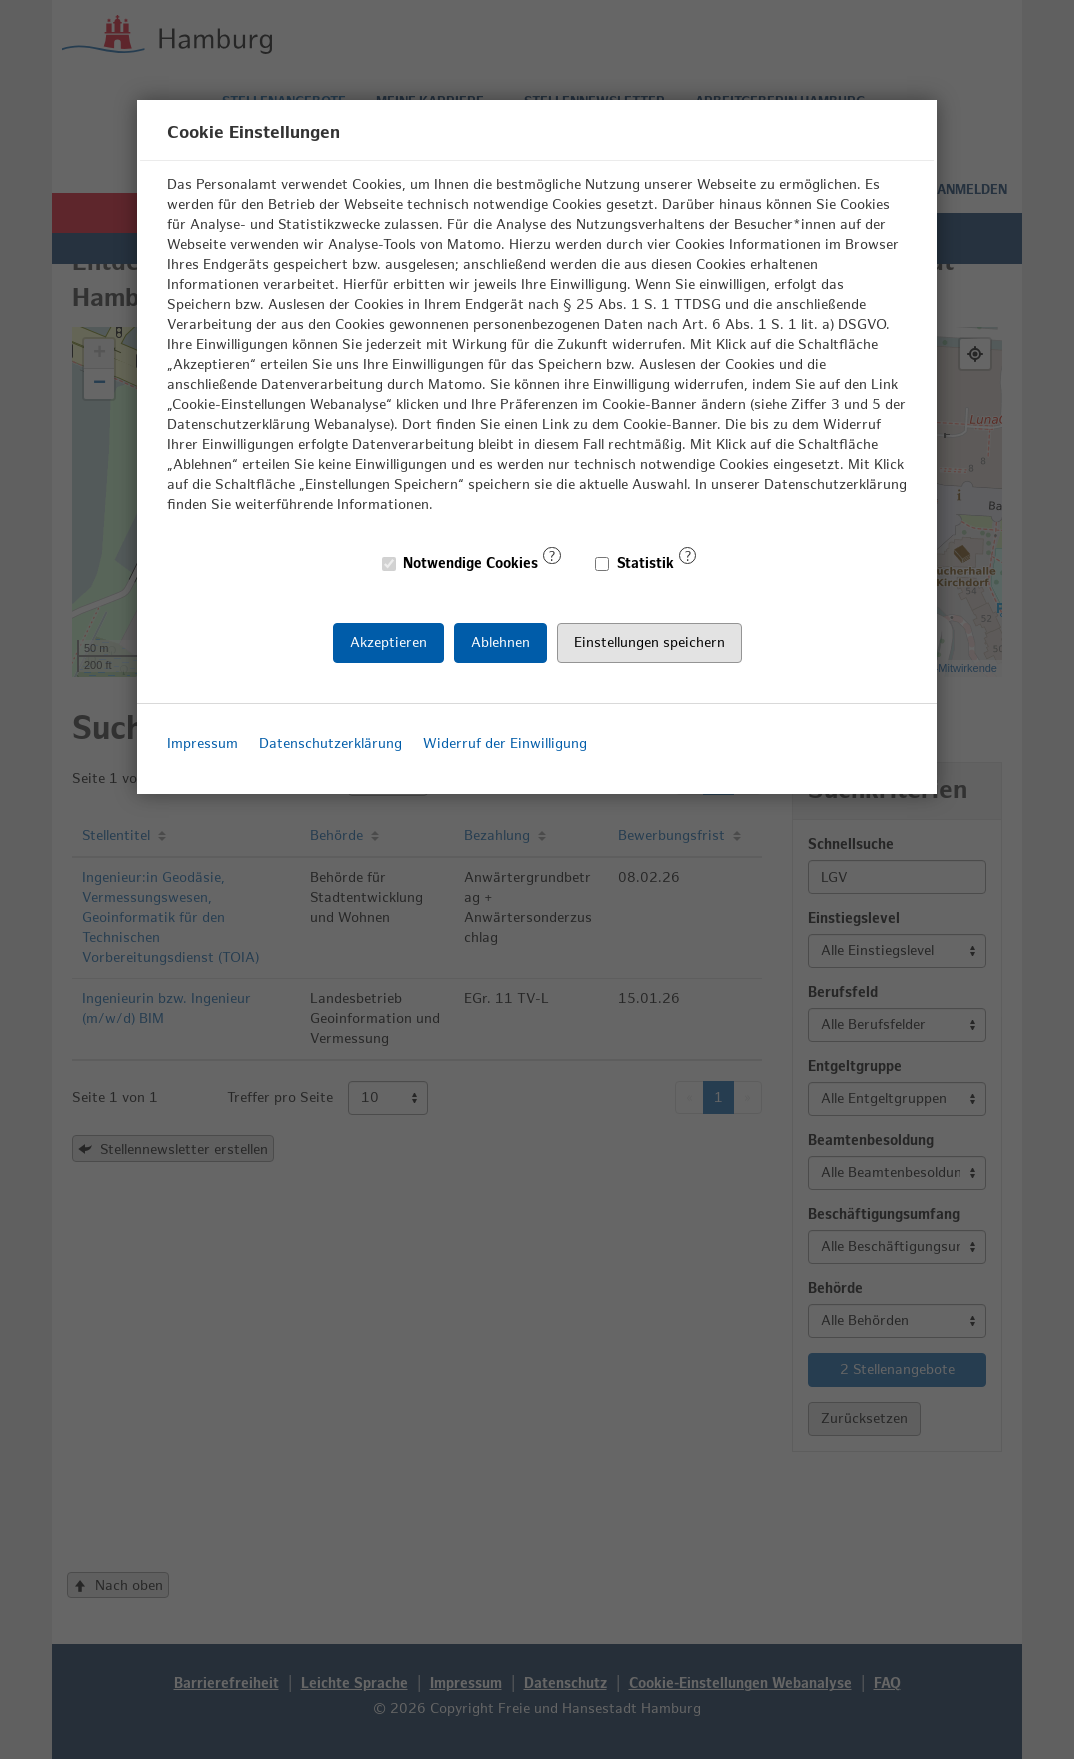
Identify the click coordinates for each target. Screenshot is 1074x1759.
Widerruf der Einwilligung (505, 743)
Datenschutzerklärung (330, 743)
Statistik (635, 563)
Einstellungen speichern (649, 641)
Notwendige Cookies (461, 563)
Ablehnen (500, 641)
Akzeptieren (388, 641)
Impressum (202, 743)
